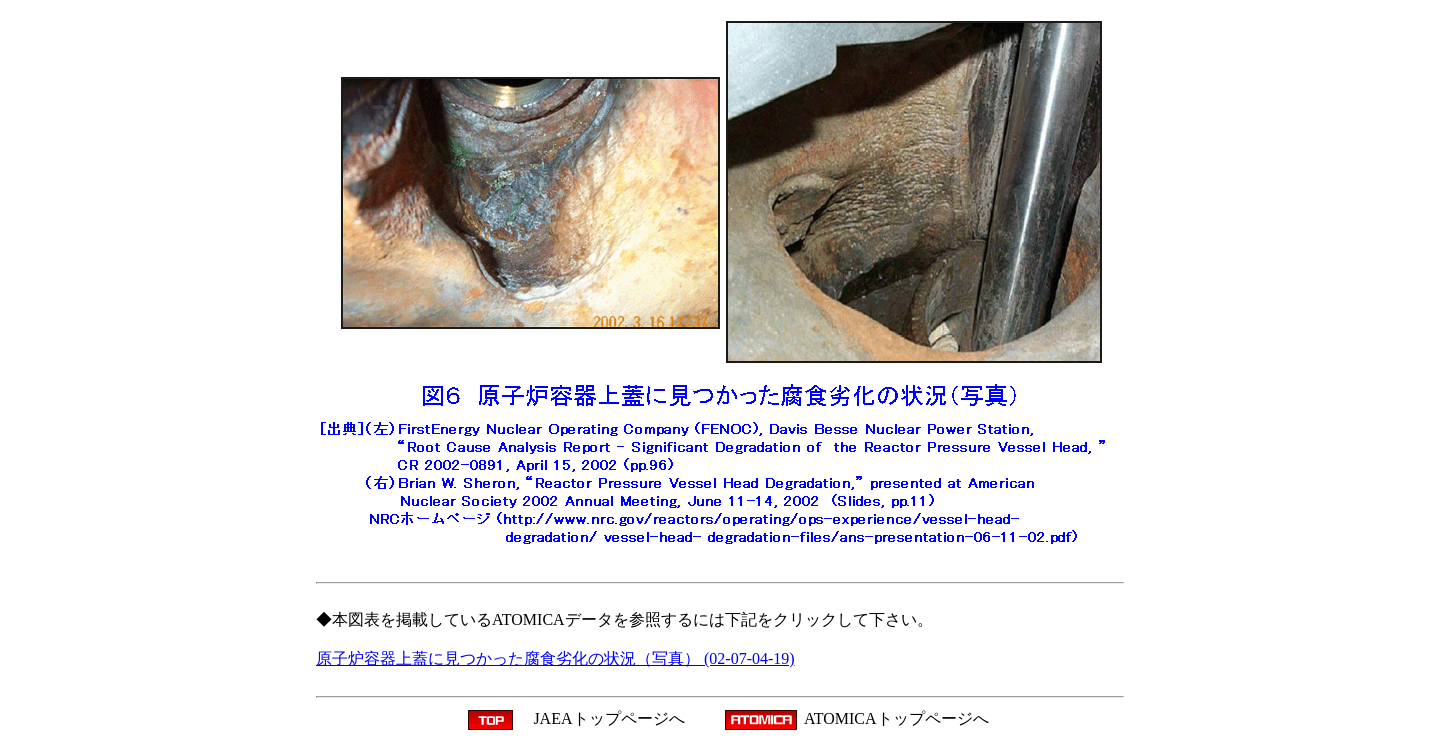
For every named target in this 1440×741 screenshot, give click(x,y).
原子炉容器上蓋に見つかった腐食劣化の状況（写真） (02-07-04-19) (555, 658)
